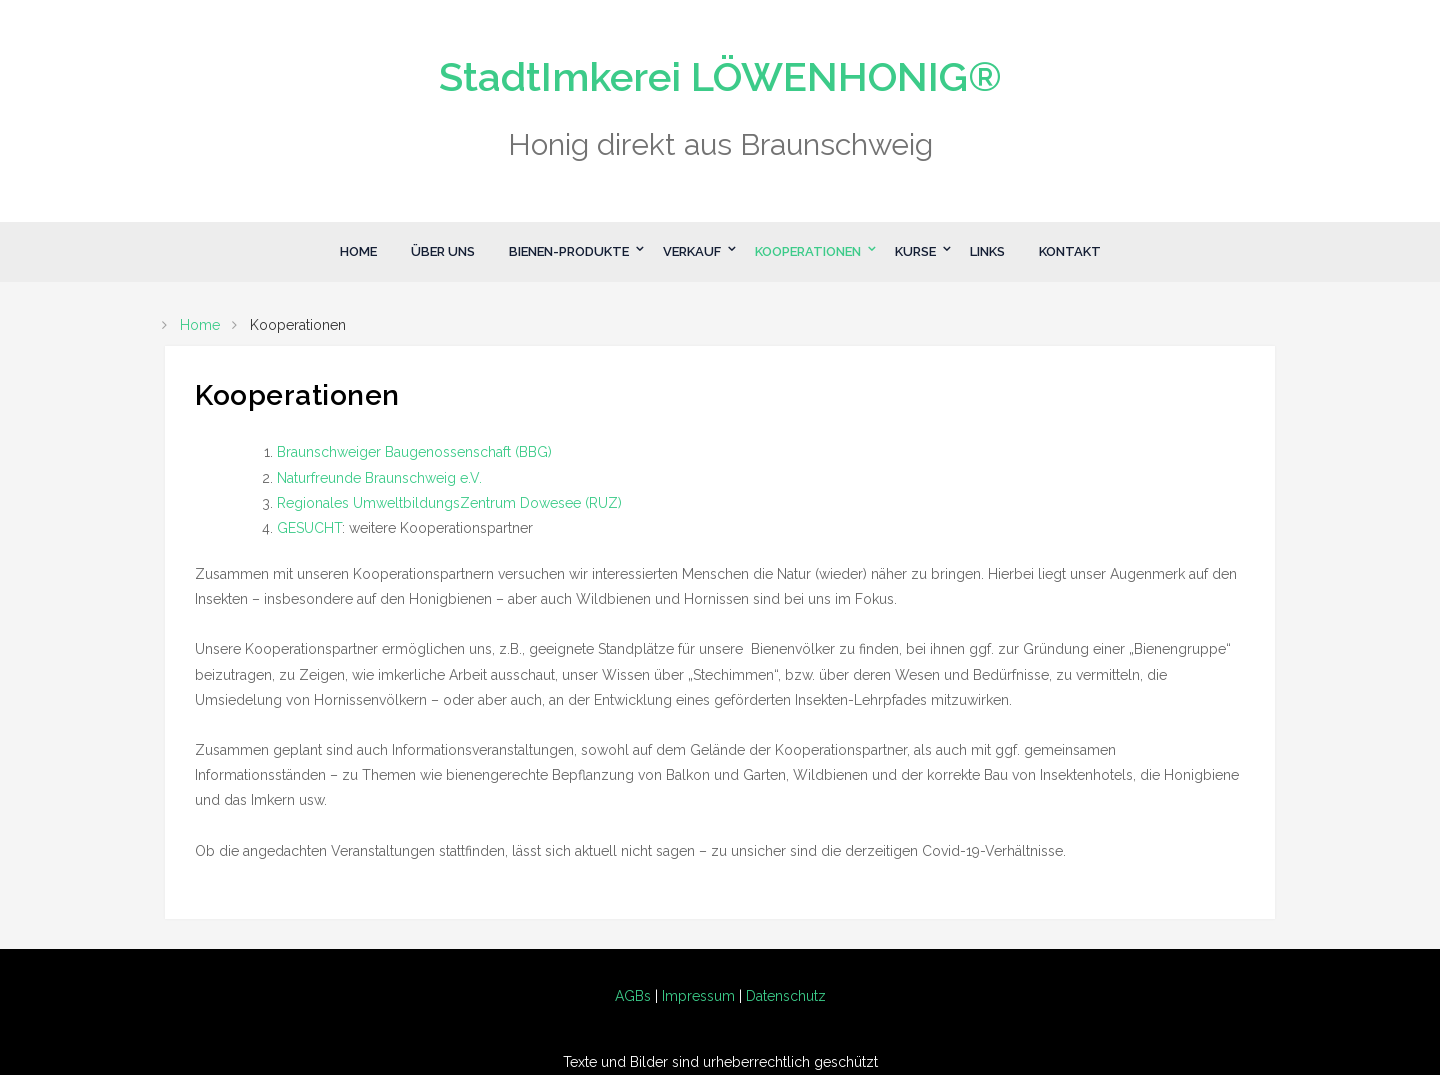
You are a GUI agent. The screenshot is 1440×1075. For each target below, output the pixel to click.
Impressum (698, 996)
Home (358, 251)
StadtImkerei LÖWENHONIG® (720, 76)
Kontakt (1070, 251)
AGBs (633, 996)
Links (987, 251)
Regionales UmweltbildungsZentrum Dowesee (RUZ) (449, 503)
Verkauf (692, 251)
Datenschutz (786, 996)
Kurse (915, 251)
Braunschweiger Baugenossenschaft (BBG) (414, 452)
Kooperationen (808, 251)
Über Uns (443, 251)
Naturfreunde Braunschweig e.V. (379, 478)
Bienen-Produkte (569, 251)
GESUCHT (309, 528)
